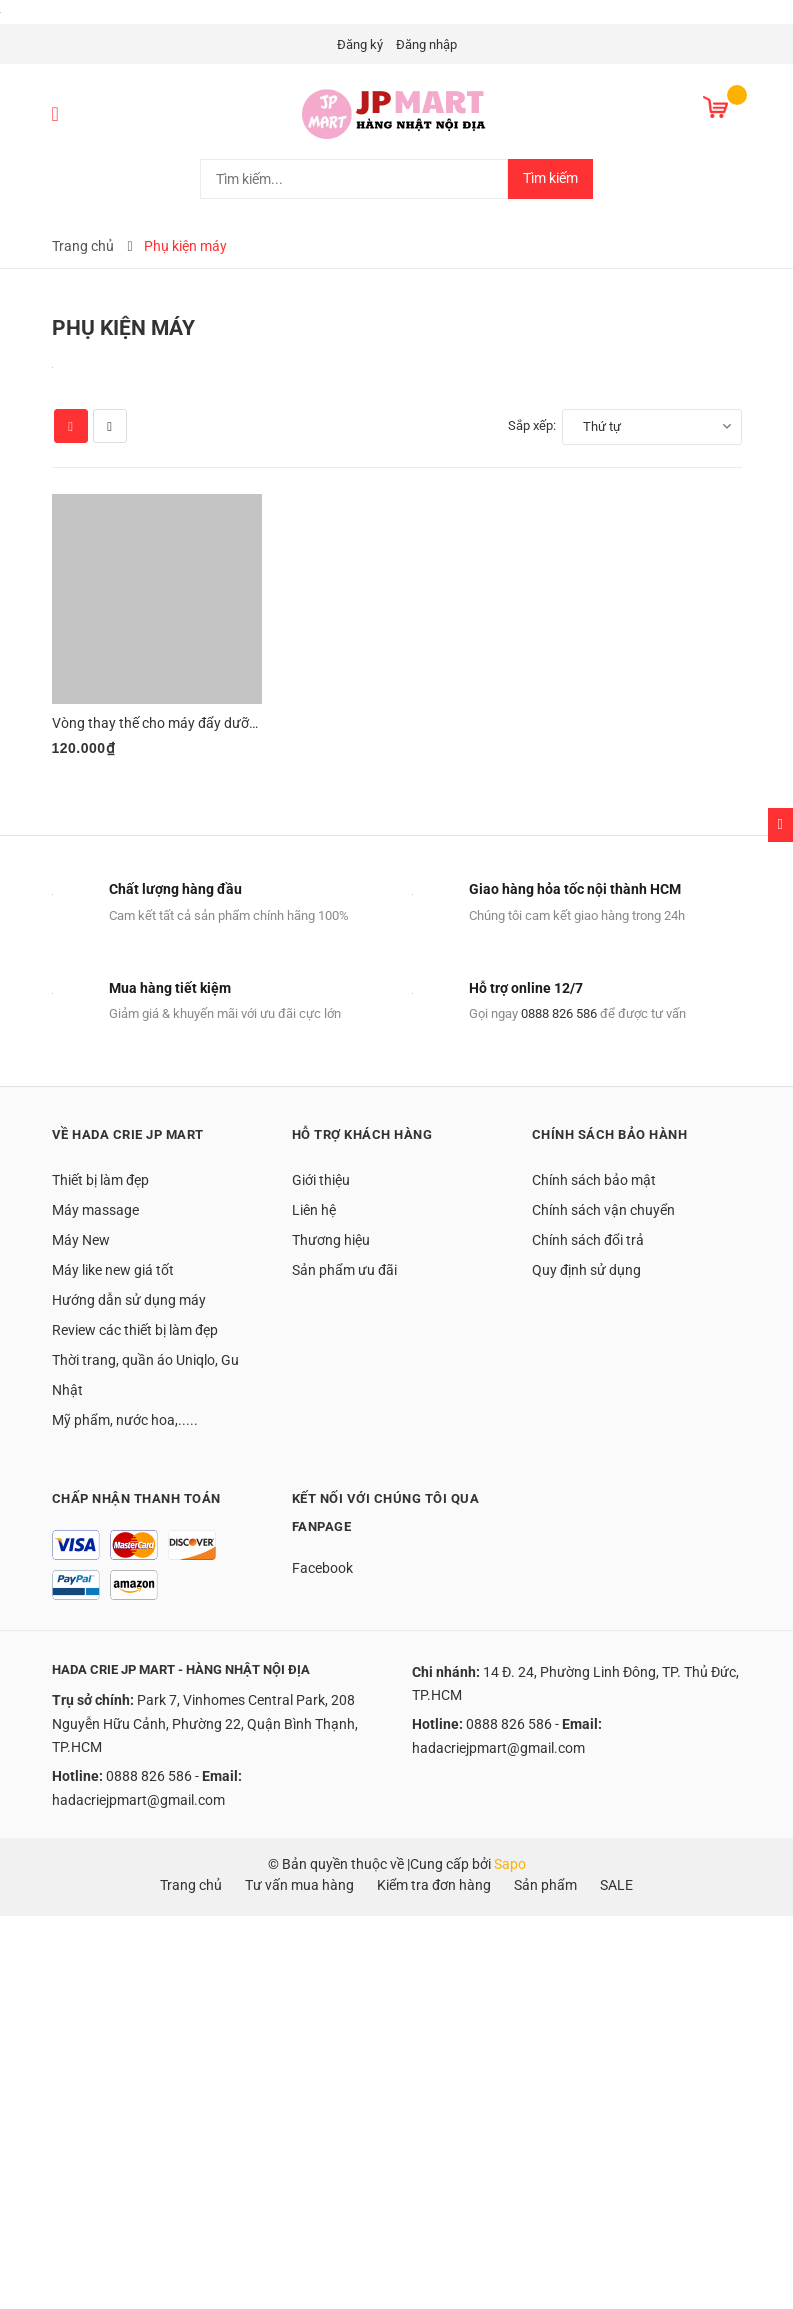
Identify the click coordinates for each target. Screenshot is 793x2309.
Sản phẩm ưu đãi (344, 1270)
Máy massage (95, 1210)
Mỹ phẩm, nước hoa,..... (125, 1420)
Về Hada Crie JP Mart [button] (128, 1134)
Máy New (81, 1240)
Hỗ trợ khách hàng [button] (362, 1134)
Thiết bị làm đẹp (100, 1180)
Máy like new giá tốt (113, 1270)
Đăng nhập (426, 44)
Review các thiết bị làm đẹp (135, 1330)
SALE (616, 1885)
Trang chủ (191, 1885)
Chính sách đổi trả (588, 1240)
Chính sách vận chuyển (603, 1210)
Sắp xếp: (532, 425)
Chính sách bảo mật (594, 1180)
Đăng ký (360, 44)
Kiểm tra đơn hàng (434, 1885)
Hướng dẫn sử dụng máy (129, 1300)
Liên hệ (314, 1210)
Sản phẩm (545, 1885)
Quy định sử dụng (586, 1270)
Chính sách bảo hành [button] (610, 1134)
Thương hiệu (331, 1240)
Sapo (510, 1864)
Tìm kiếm (550, 178)
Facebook (322, 1568)
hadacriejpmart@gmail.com (138, 1800)
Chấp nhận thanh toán (136, 1498)
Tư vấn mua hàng (299, 1885)
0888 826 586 (559, 1013)
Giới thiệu (321, 1180)
